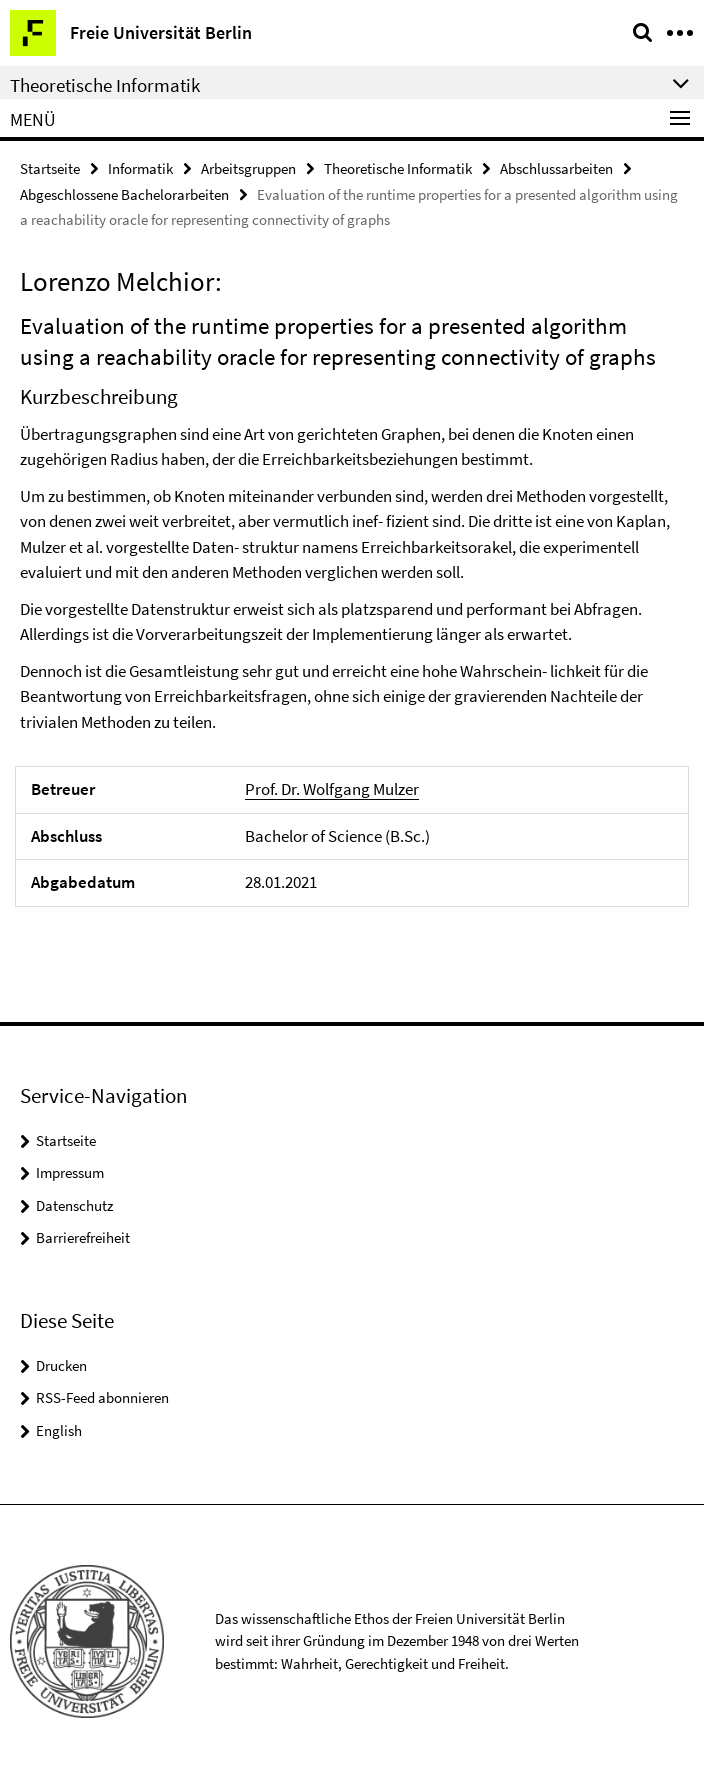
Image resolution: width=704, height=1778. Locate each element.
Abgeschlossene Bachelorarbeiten (124, 194)
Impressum (70, 1172)
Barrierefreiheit (83, 1237)
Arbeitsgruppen (248, 168)
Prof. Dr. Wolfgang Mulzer (332, 789)
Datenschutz (74, 1205)
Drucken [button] (61, 1365)
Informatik (140, 168)
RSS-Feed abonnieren (102, 1397)
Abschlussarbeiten (556, 168)
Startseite (50, 168)
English (59, 1430)
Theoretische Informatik (398, 168)
